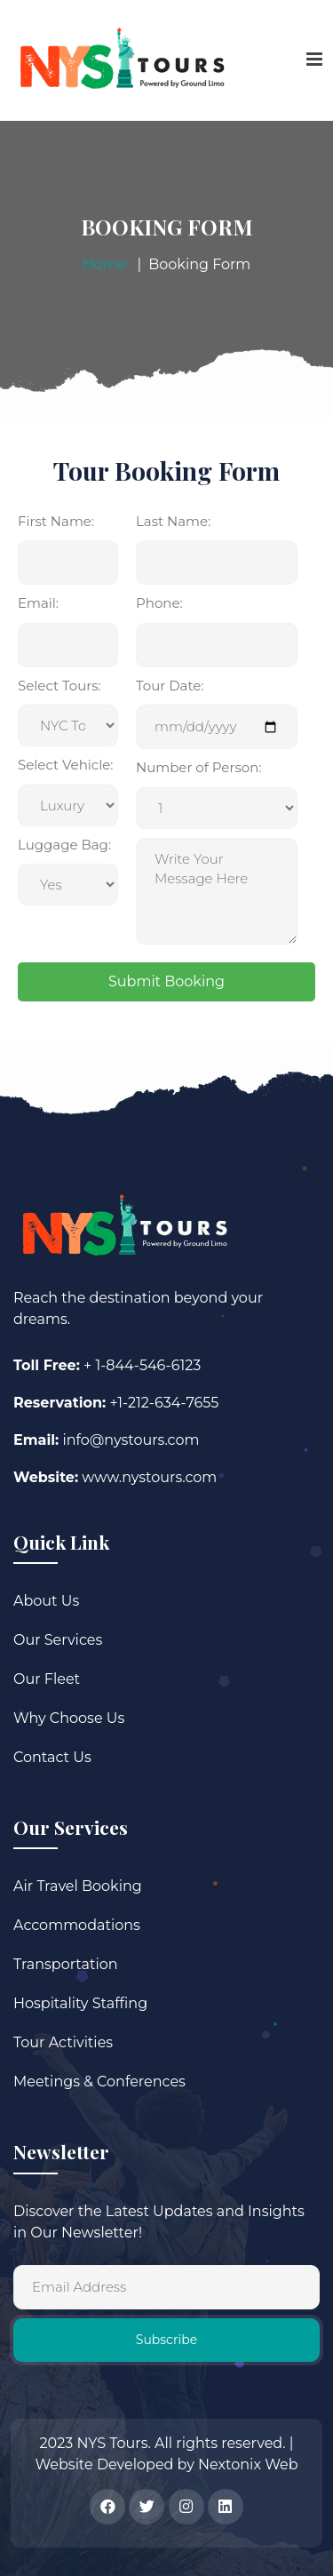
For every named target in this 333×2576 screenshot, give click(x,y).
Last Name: (173, 521)
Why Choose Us (68, 1718)
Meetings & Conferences (99, 2081)
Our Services (57, 1639)
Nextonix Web (247, 2464)
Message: (216, 808)
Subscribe (166, 2340)
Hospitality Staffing (80, 2003)
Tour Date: (170, 685)
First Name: (56, 521)
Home (105, 264)
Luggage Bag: (64, 844)
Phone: (159, 602)
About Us (46, 1600)
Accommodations (76, 1925)
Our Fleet (46, 1679)
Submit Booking (166, 981)
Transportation (65, 1964)
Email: (38, 602)
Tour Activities (63, 2042)
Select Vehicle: (65, 764)
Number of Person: (198, 767)
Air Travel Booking (77, 1886)
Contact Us (52, 1757)
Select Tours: (59, 685)
